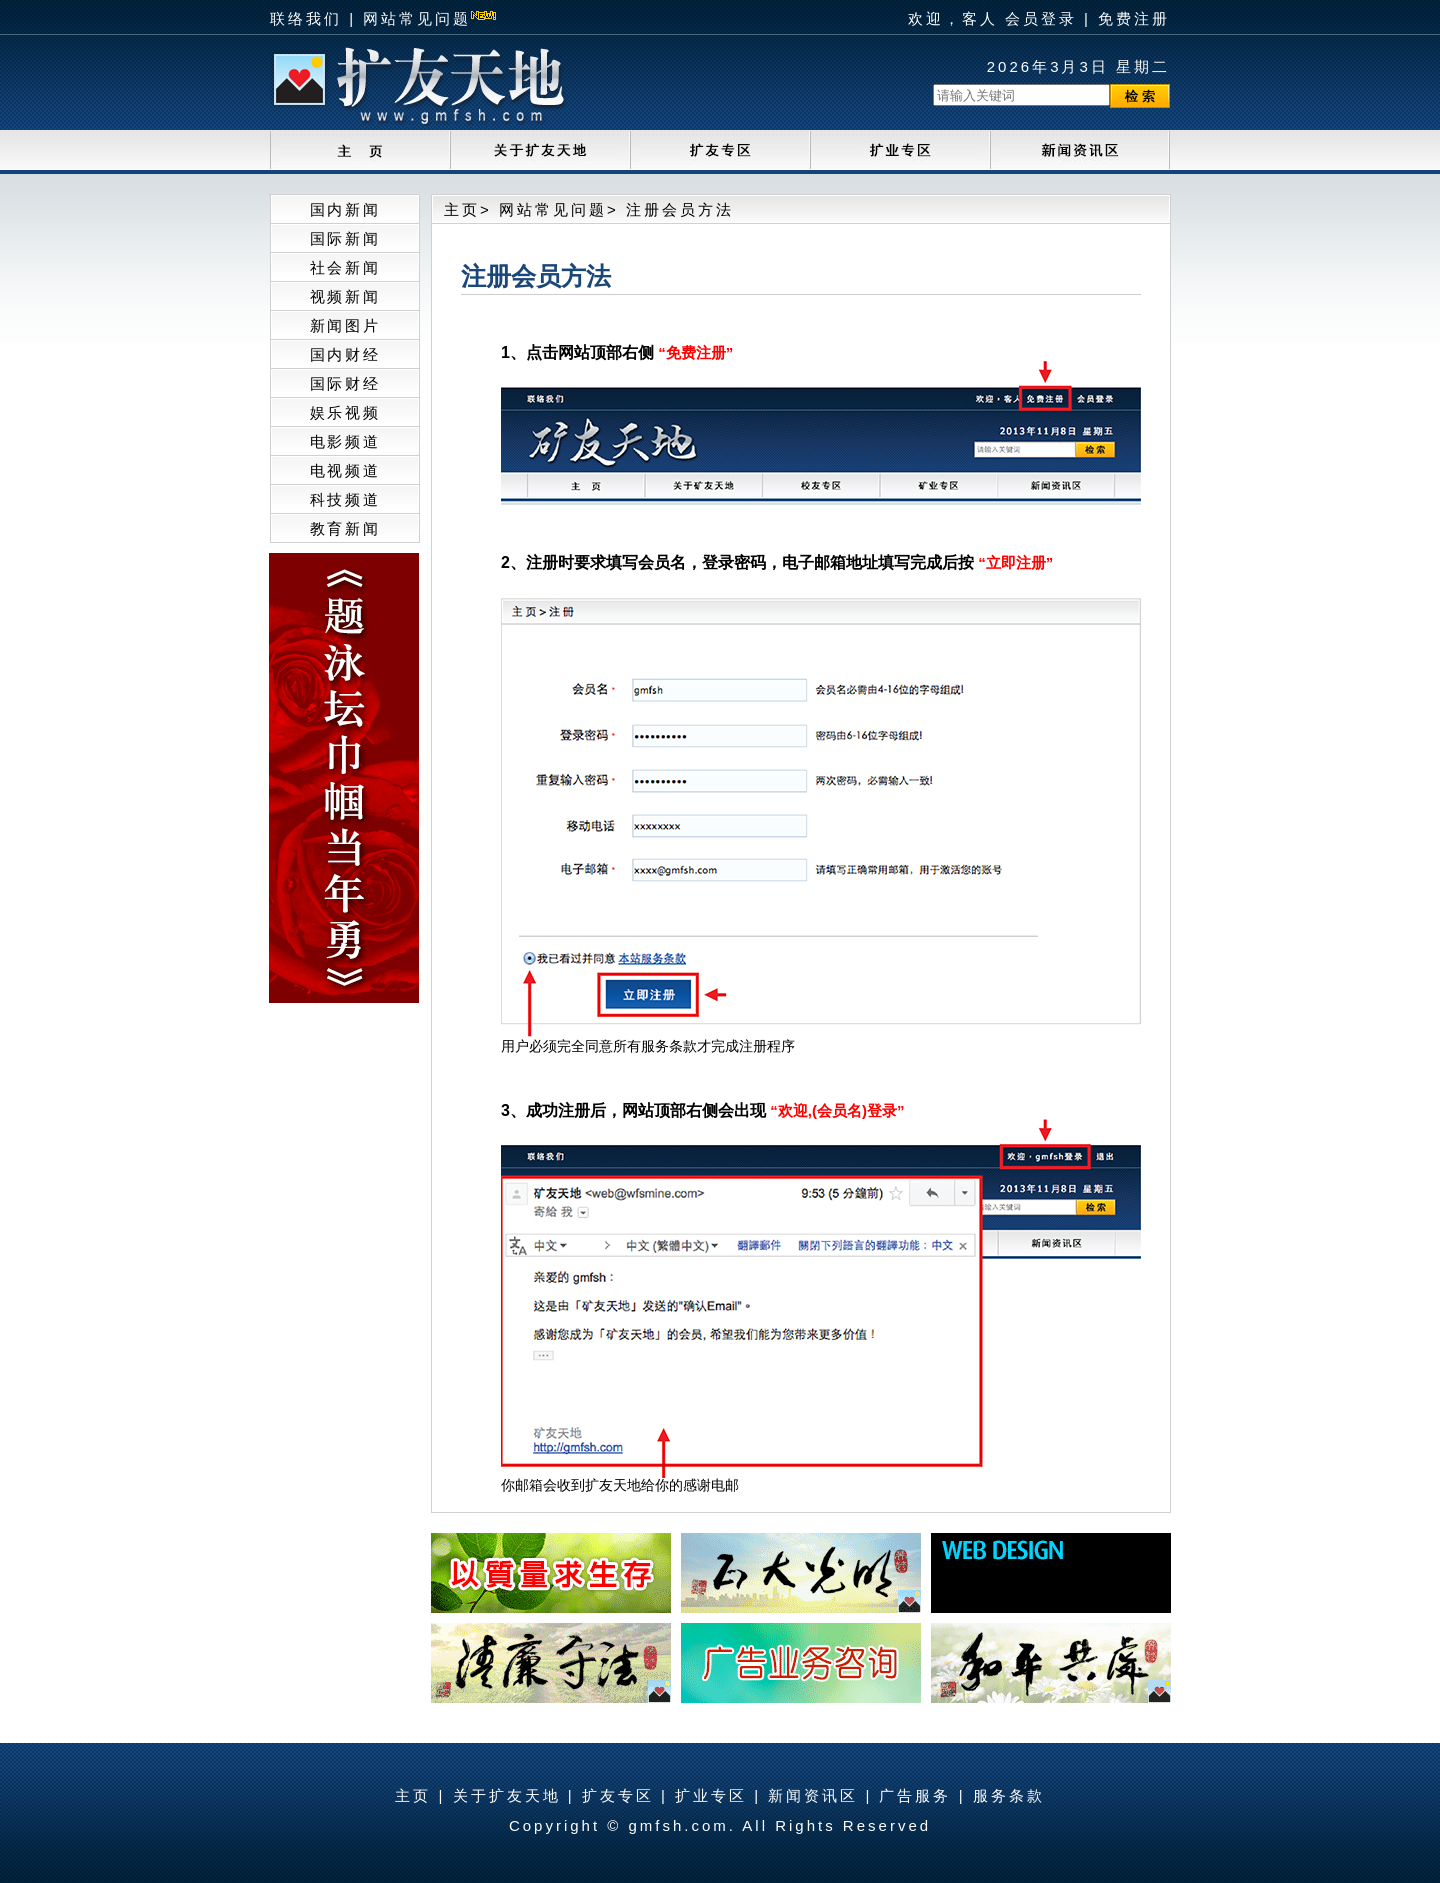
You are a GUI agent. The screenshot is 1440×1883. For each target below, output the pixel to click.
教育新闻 (345, 528)
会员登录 (1041, 18)
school (720, 152)
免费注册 (1134, 18)
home (360, 152)
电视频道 (345, 470)
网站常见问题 (417, 18)
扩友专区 (618, 1795)
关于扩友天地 (507, 1795)
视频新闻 (345, 296)
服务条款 (1009, 1795)
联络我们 (306, 18)
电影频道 (345, 441)
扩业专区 (711, 1795)
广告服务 (915, 1795)
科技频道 (345, 499)
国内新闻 (345, 209)
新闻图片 (345, 325)
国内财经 (345, 354)
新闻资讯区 (813, 1795)
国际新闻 (345, 238)
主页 (462, 209)
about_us (540, 152)
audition (900, 152)
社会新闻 (345, 267)
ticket (1080, 152)
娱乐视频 (345, 412)
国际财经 (345, 383)
